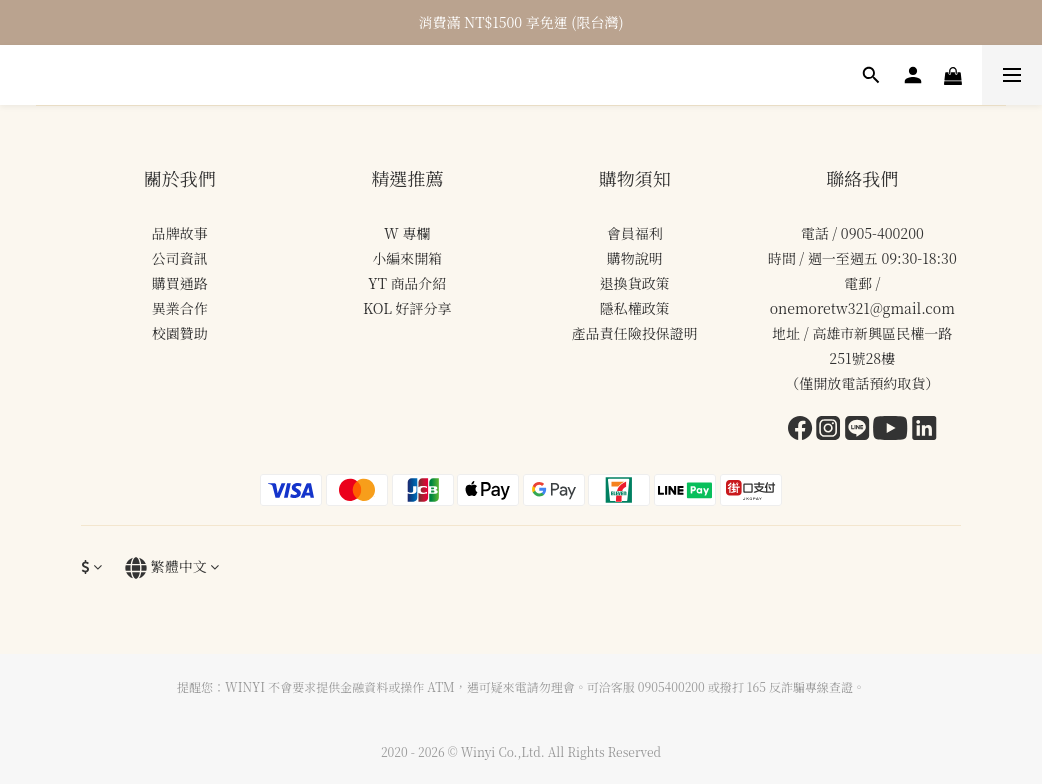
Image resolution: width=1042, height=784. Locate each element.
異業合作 (180, 308)
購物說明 (635, 258)
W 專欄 (407, 233)
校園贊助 (180, 333)
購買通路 (180, 283)
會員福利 (635, 233)
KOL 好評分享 (407, 308)
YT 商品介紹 (407, 283)
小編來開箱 (407, 258)
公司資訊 (180, 258)
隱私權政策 (635, 308)
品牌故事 (180, 233)
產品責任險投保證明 (635, 333)
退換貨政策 (635, 283)
